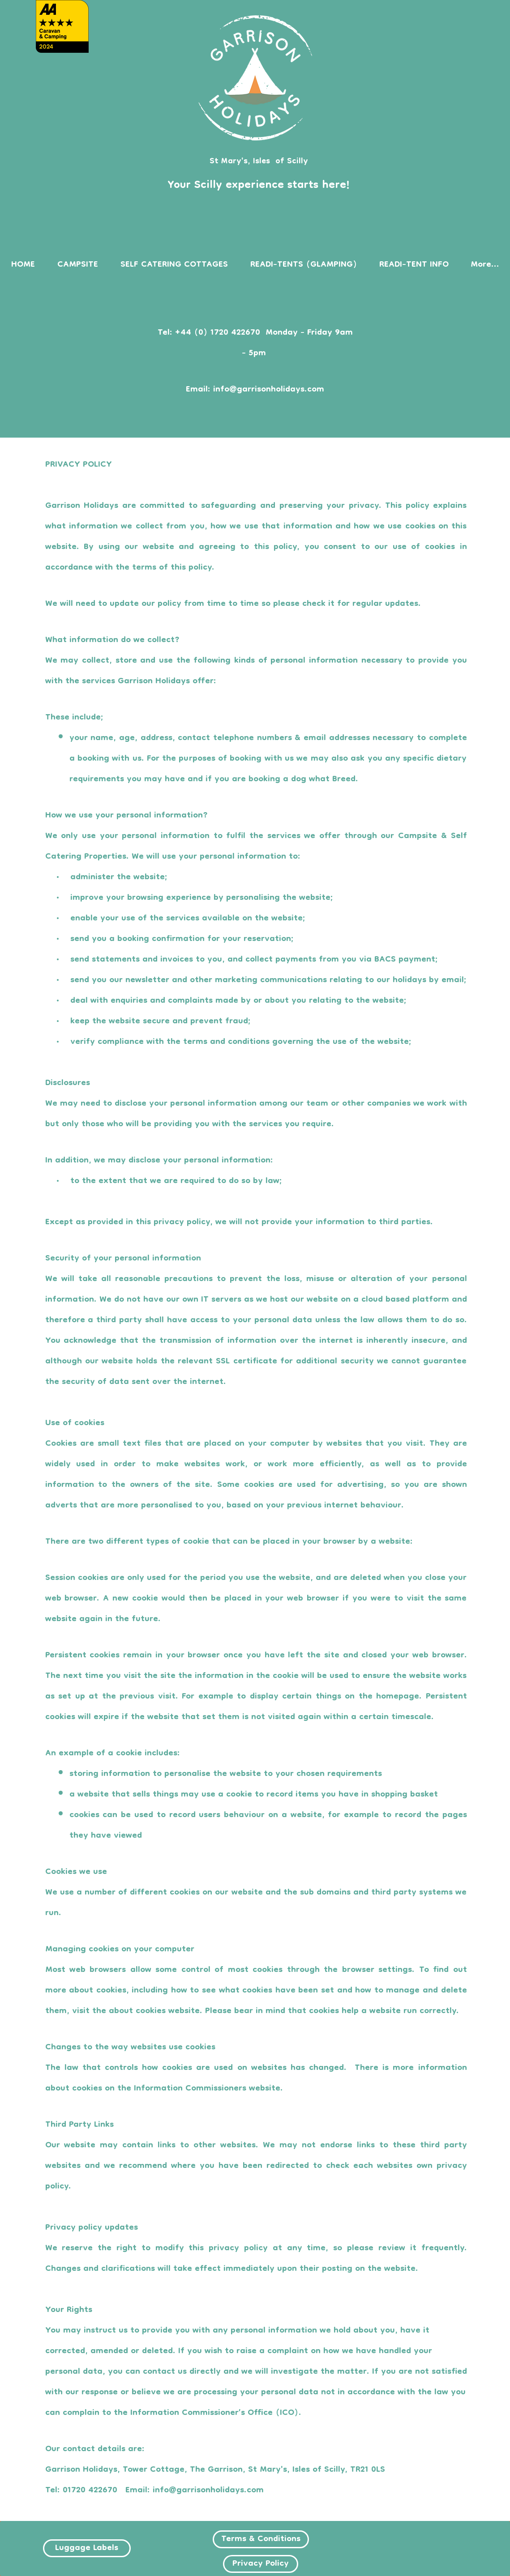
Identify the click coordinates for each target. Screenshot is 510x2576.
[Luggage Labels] (87, 2548)
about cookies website (154, 2011)
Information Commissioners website (207, 2089)
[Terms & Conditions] (261, 2539)
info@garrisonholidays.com (268, 390)
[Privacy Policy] (260, 2564)
